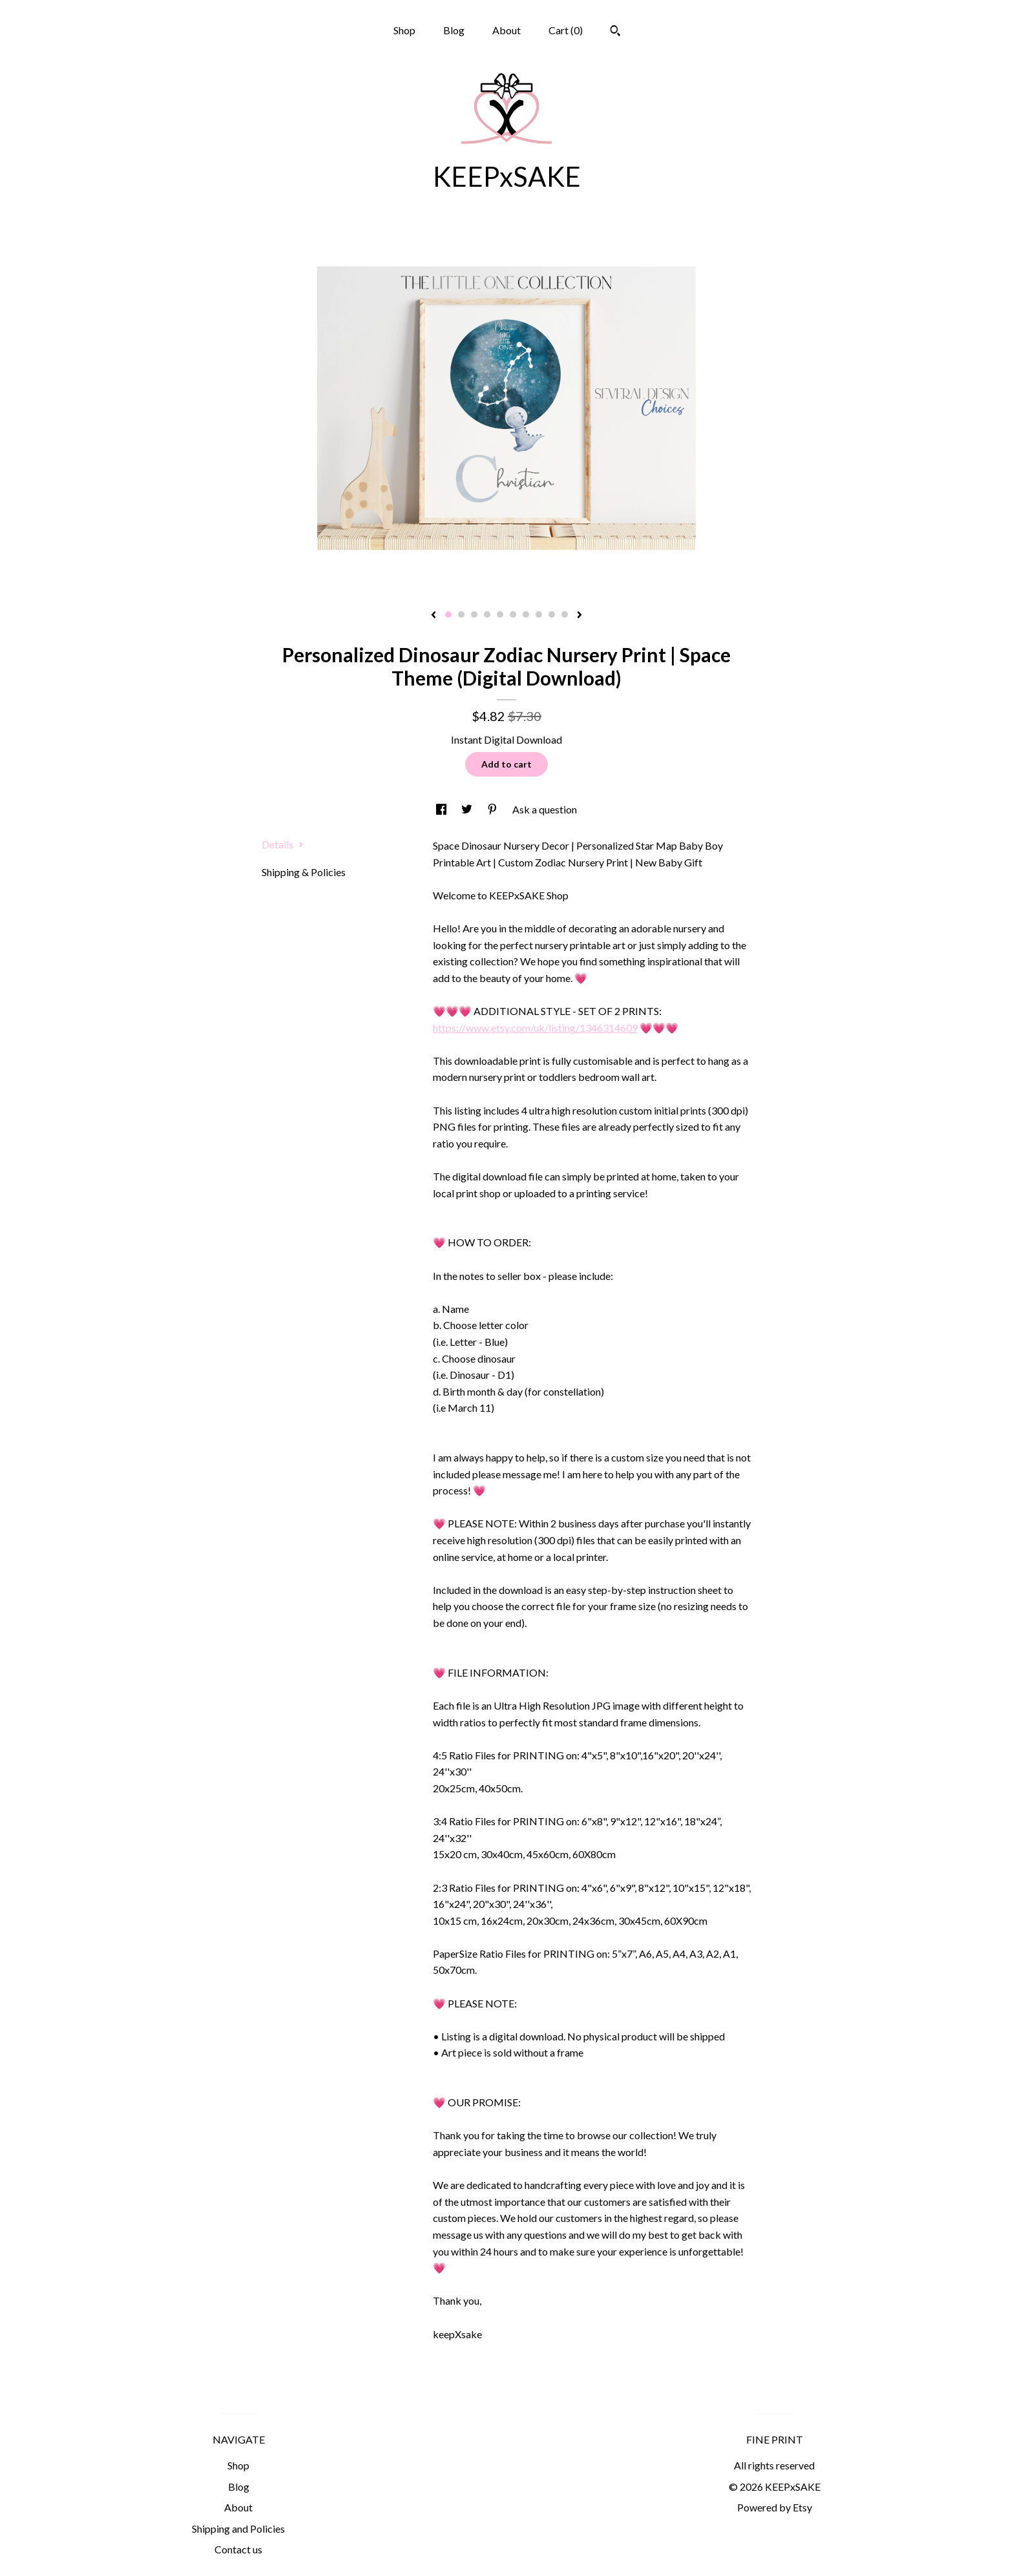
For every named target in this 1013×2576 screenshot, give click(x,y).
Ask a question (544, 809)
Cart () (565, 30)
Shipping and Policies (238, 2528)
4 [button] (487, 614)
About (506, 30)
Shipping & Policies (304, 872)
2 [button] (461, 614)
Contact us (238, 2549)
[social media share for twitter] (467, 809)
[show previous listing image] (433, 615)
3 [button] (474, 614)
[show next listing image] (579, 615)
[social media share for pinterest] (493, 809)
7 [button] (526, 614)
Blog (454, 30)
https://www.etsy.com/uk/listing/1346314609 (535, 1027)
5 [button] (500, 614)
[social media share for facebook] (442, 809)
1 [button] (448, 614)
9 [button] (551, 614)
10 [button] (564, 614)
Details (283, 844)
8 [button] (539, 614)
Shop (404, 30)
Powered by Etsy (774, 2507)
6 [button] (513, 614)
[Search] (615, 32)
